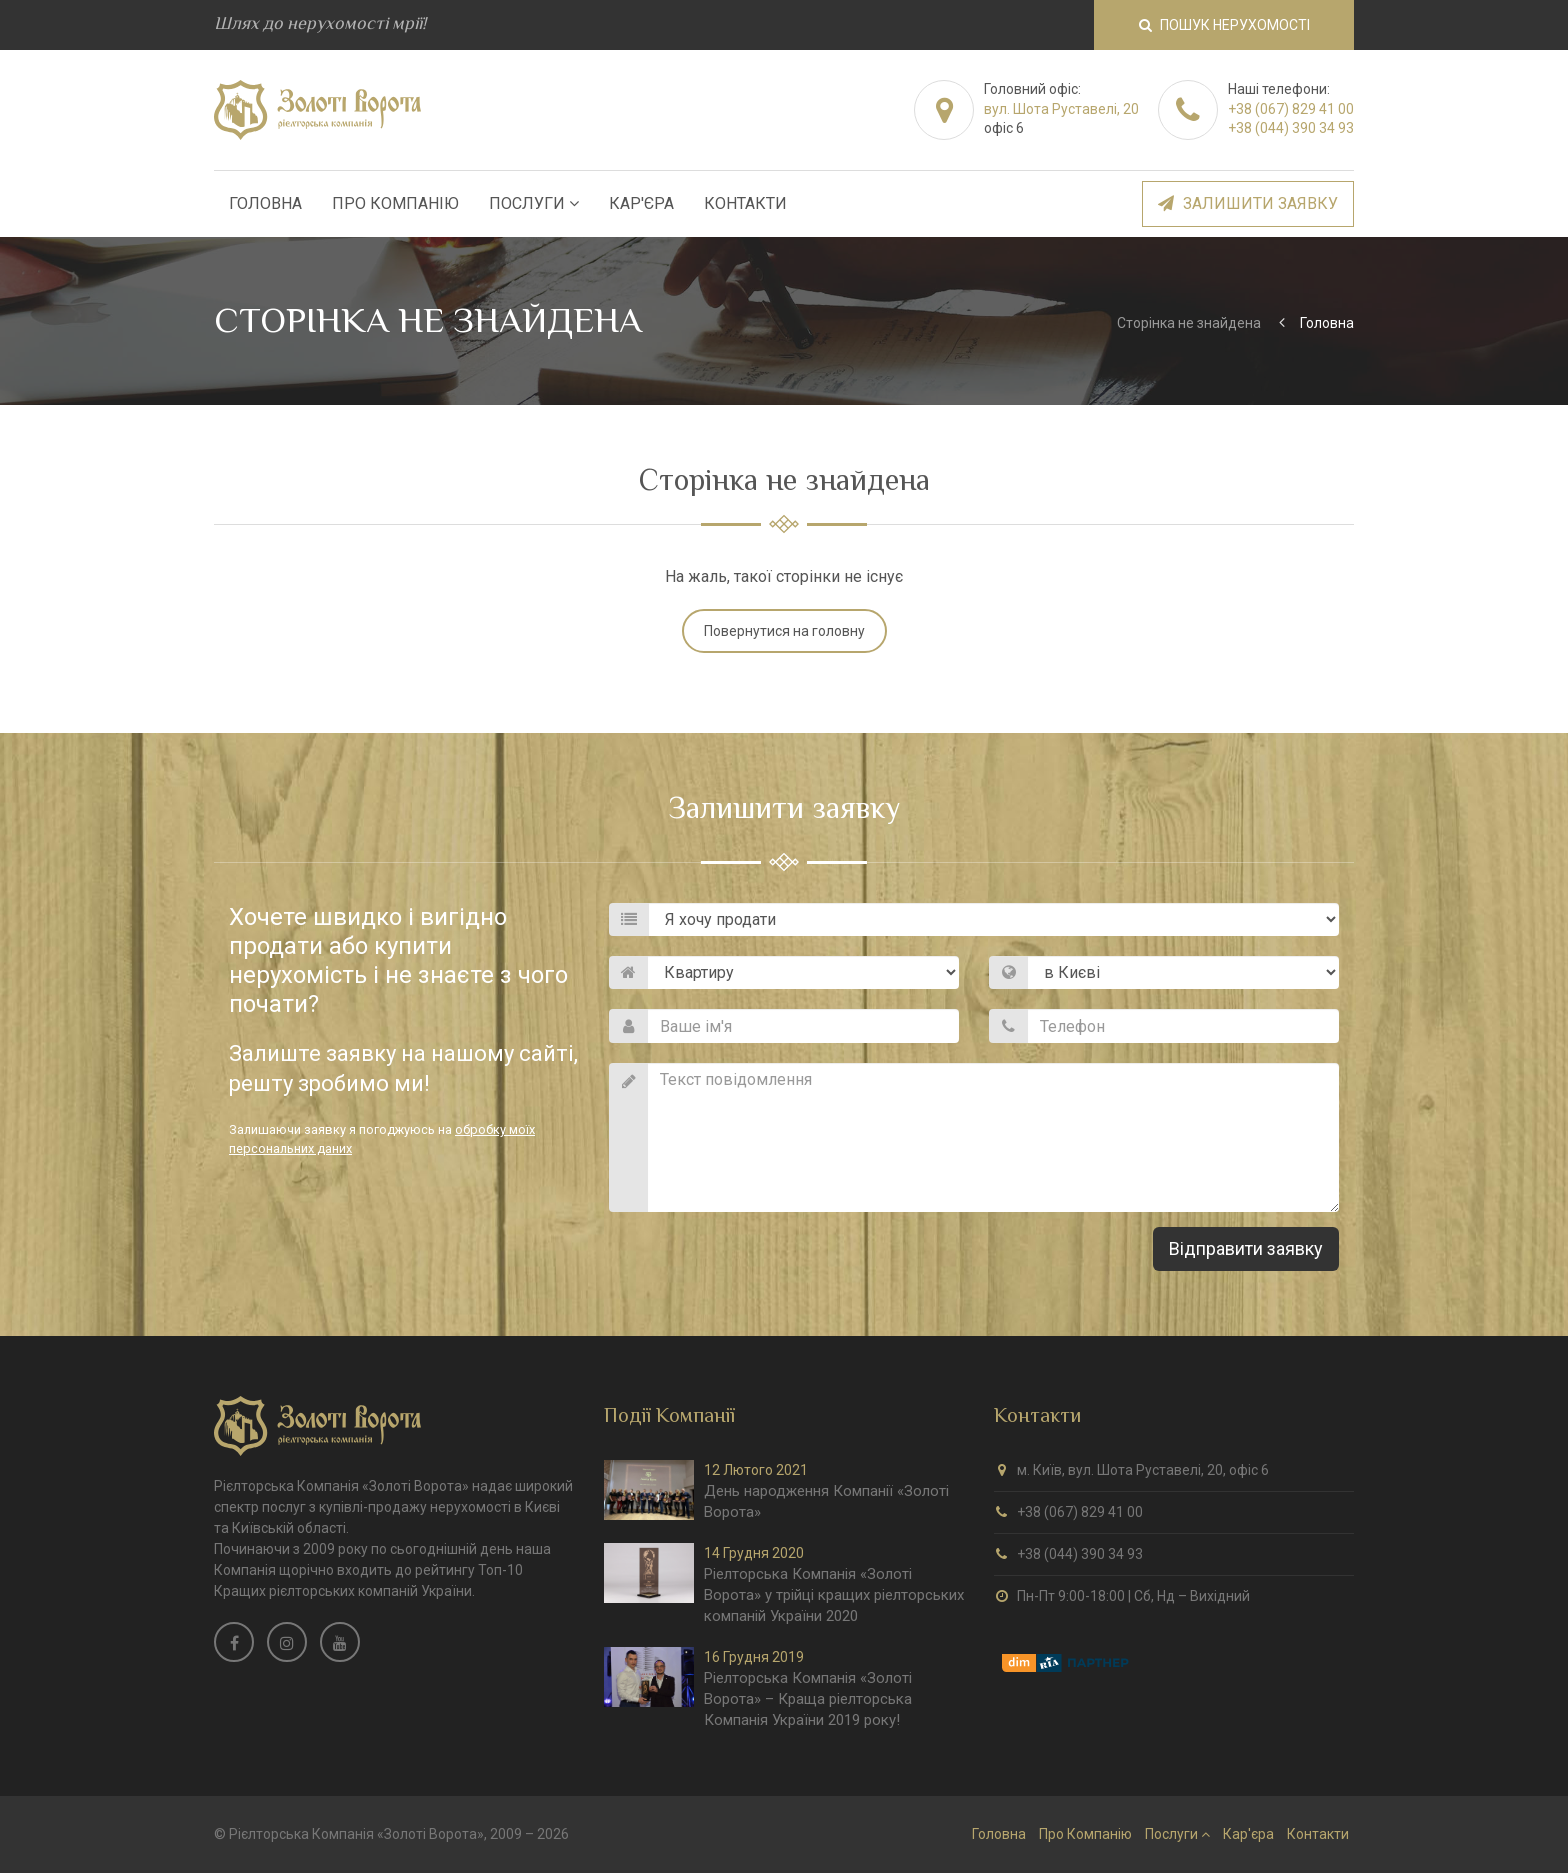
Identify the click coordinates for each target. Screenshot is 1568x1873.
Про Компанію (395, 203)
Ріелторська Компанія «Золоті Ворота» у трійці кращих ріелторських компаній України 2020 (834, 1595)
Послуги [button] (534, 203)
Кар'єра (641, 203)
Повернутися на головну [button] (784, 631)
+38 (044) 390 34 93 (1291, 128)
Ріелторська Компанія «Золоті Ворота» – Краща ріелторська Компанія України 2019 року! (808, 1699)
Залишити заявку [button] (1248, 203)
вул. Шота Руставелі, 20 (1061, 109)
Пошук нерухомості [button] (1224, 25)
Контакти (745, 203)
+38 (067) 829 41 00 (1291, 109)
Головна (265, 203)
